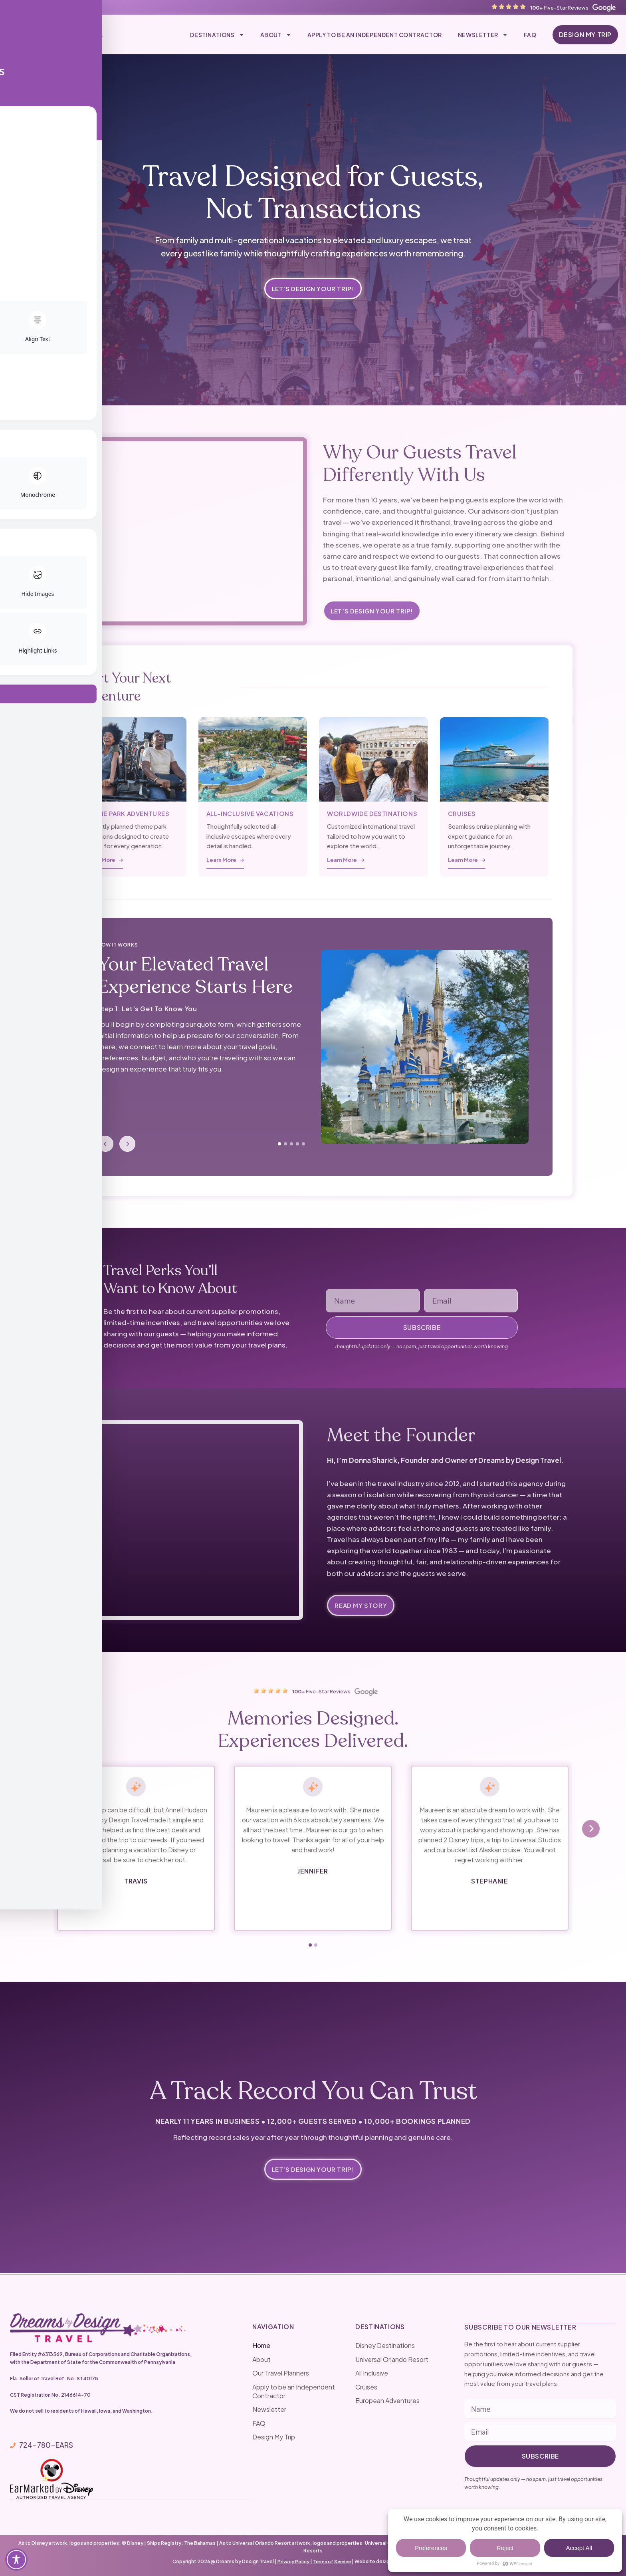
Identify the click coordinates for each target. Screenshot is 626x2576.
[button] (310, 1945)
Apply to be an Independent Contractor (374, 34)
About (275, 35)
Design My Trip (273, 2437)
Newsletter (483, 35)
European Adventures (387, 2401)
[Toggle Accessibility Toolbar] (16, 2559)
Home (261, 2346)
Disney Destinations (385, 2346)
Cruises (366, 2387)
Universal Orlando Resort (391, 2359)
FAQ (530, 34)
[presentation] (35, 1830)
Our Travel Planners (280, 2373)
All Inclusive (371, 2373)
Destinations (217, 35)
